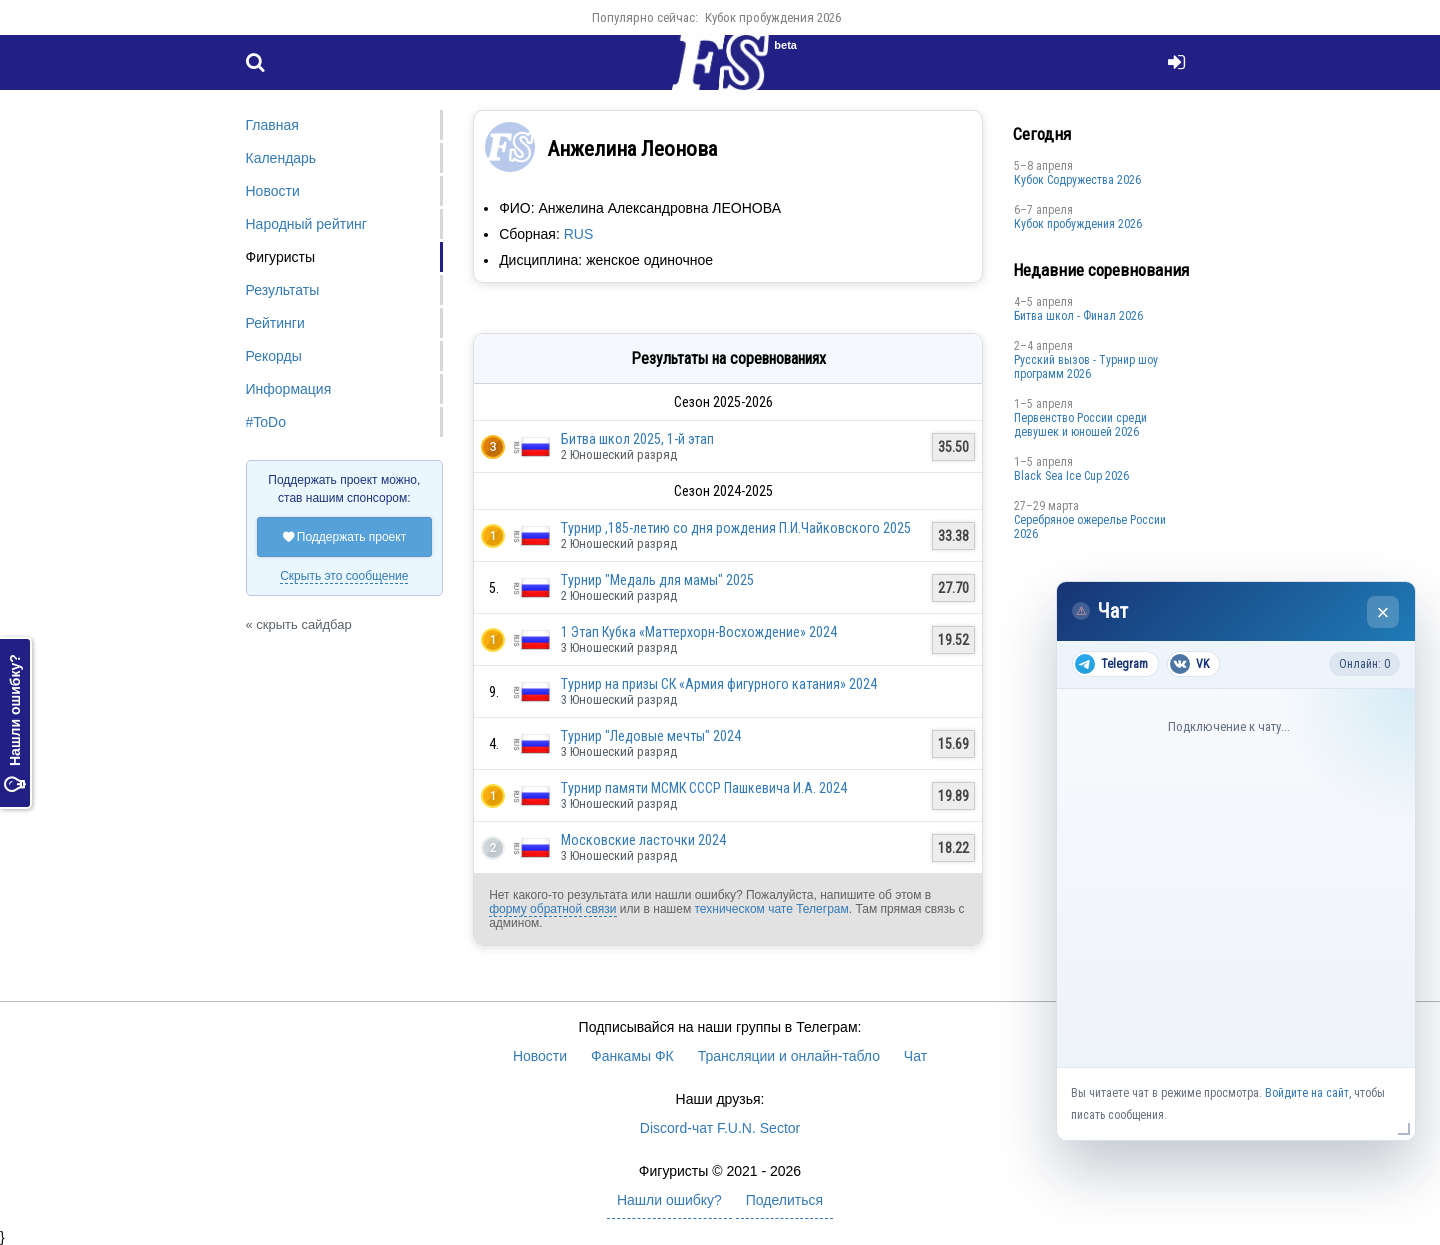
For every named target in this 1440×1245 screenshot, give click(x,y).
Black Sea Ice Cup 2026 (1071, 476)
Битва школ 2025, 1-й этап (637, 439)
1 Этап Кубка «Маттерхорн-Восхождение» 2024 (699, 632)
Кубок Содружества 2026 (1077, 180)
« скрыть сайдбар (299, 624)
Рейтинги (275, 323)
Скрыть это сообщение (344, 576)
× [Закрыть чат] (1383, 612)
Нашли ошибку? (15, 723)
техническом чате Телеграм (771, 909)
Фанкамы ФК (632, 1056)
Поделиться (784, 1200)
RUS (579, 234)
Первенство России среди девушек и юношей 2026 (1080, 425)
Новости (273, 191)
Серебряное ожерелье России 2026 (1090, 527)
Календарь (281, 158)
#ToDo (266, 422)
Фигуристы (281, 257)
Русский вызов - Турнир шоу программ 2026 (1086, 367)
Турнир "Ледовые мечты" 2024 (651, 736)
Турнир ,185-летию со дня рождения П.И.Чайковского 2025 (736, 528)
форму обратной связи (552, 909)
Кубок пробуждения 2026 (773, 17)
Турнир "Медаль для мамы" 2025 (657, 580)
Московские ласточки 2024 (643, 840)
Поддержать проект (345, 537)
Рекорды (274, 356)
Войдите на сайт (1307, 1093)
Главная (272, 125)
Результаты (283, 290)
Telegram (1111, 664)
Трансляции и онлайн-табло (789, 1056)
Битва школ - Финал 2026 (1078, 316)
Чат (915, 1056)
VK (1189, 664)
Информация (289, 389)
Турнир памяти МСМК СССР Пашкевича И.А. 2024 (704, 788)
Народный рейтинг (306, 224)
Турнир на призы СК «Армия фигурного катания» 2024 (719, 684)
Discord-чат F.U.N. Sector (720, 1128)
